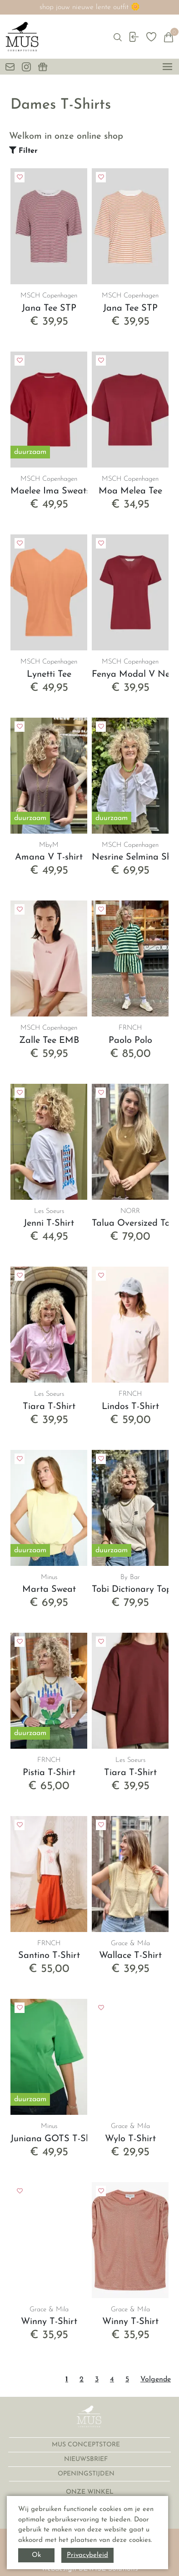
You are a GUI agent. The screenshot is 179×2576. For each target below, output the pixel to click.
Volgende (155, 2379)
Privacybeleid (87, 2555)
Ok (36, 2555)
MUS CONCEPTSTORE (87, 2444)
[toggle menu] (167, 66)
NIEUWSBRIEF (86, 2459)
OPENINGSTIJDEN (87, 2473)
